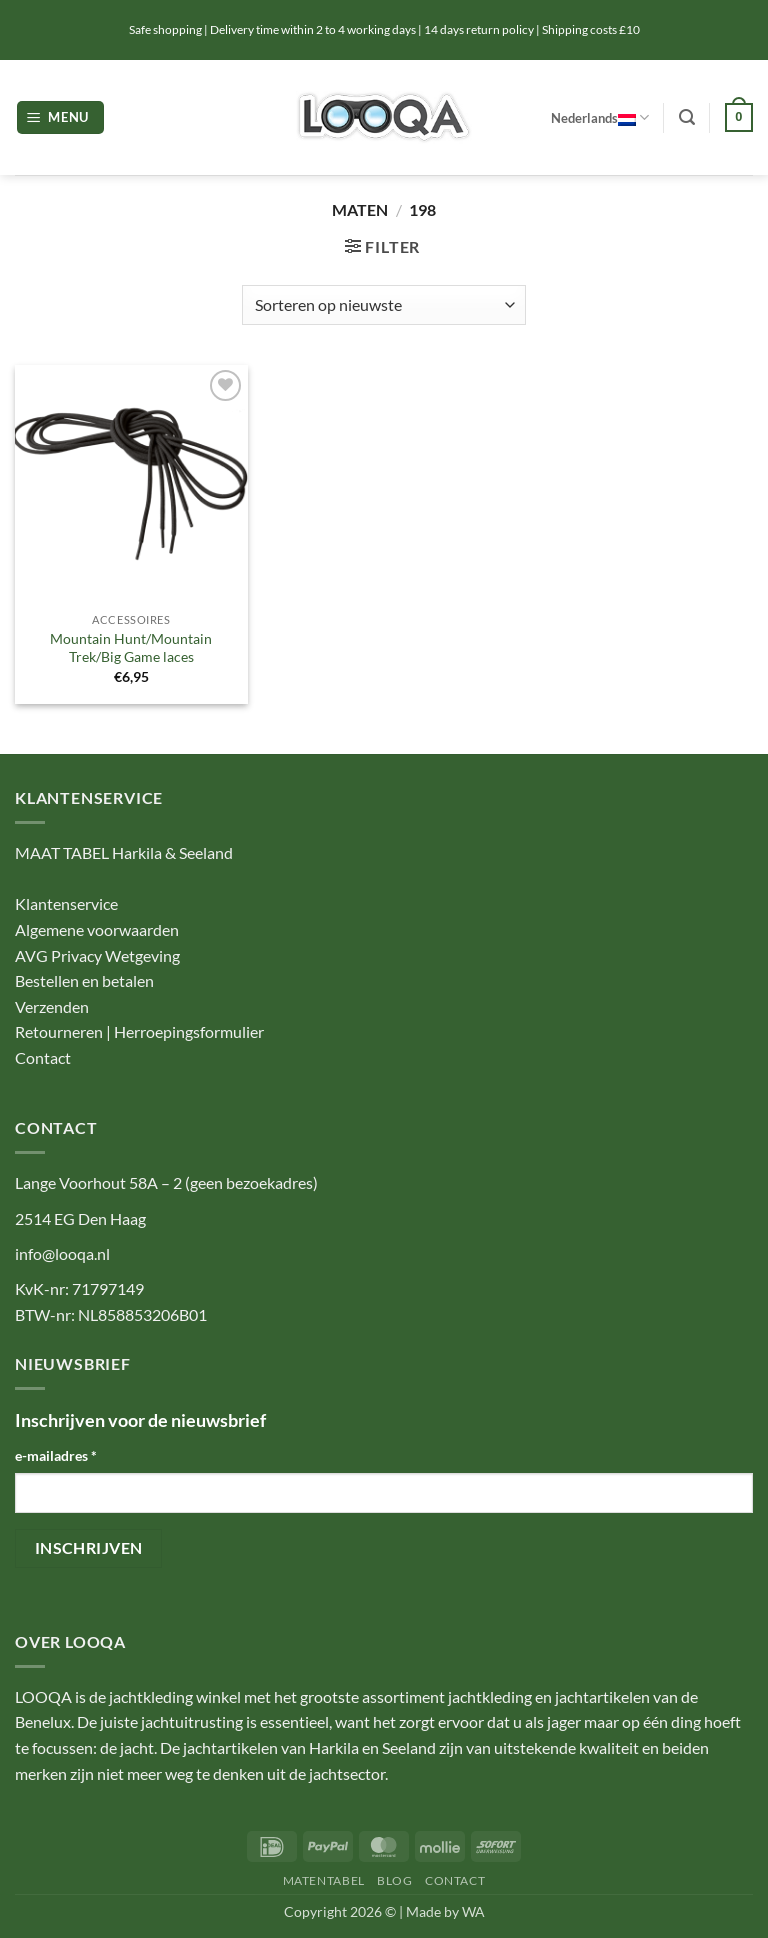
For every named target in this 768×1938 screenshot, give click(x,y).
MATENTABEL (324, 1880)
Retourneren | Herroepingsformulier (139, 1031)
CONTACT (455, 1880)
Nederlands (600, 117)
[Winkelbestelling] (384, 305)
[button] (61, 117)
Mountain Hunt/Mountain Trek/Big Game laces (131, 648)
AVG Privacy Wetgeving (97, 955)
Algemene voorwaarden (97, 929)
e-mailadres (56, 1455)
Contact (43, 1057)
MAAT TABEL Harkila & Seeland (124, 852)
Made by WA (445, 1911)
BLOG (394, 1880)
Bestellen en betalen (84, 980)
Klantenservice (66, 903)
